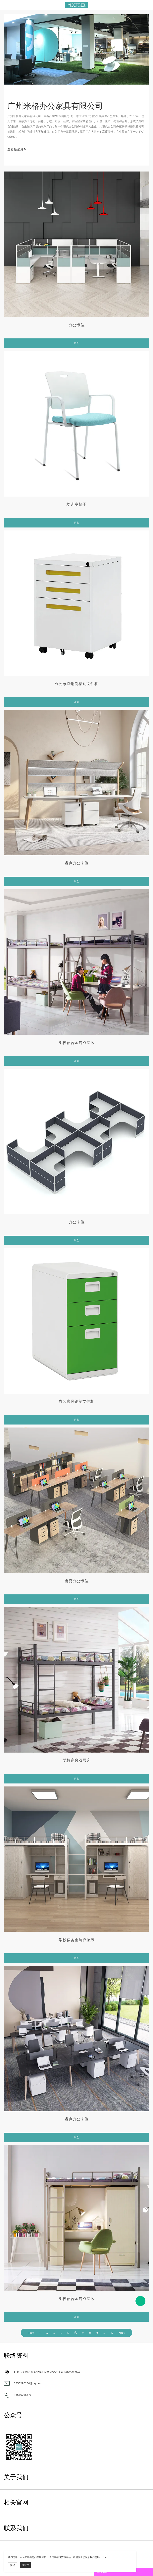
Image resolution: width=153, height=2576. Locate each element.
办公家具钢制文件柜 (76, 1401)
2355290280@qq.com (28, 2383)
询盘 (76, 343)
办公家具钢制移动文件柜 (76, 683)
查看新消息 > (16, 149)
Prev (30, 2332)
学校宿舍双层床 (76, 1760)
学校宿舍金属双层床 (76, 1042)
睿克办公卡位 (76, 863)
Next (122, 2332)
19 (112, 2332)
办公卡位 (76, 324)
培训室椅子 (76, 504)
